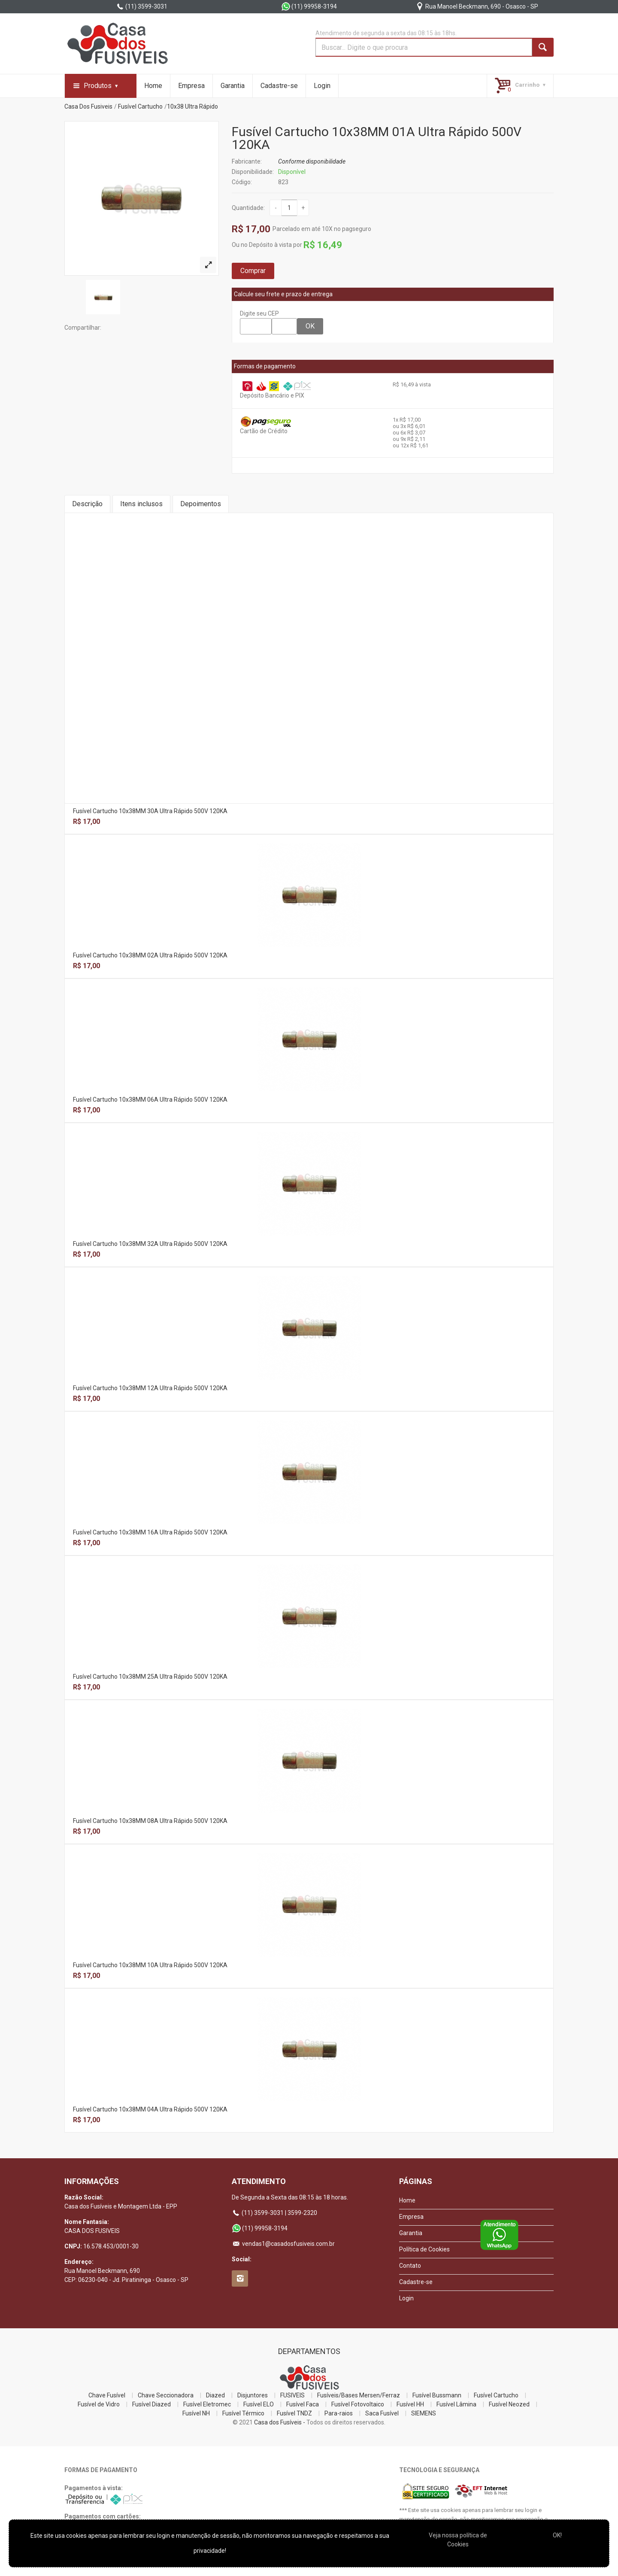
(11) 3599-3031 (142, 6)
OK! (557, 2535)
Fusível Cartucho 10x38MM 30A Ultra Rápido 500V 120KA (150, 811)
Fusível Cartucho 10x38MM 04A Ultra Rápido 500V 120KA (150, 2109)
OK (310, 326)
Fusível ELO (258, 2404)
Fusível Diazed (151, 2404)
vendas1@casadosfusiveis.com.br (283, 2243)
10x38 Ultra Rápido (192, 106)
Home (153, 86)
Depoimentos (200, 504)
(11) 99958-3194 (309, 6)
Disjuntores (252, 2395)
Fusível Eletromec (207, 2404)
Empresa (191, 86)
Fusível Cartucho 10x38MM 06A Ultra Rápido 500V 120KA (150, 1099)
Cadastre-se (279, 86)
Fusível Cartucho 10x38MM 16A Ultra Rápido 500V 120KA (150, 1532)
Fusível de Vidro (99, 2404)
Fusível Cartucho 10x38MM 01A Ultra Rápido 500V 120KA (376, 138)
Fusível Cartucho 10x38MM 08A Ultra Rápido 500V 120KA (150, 1820)
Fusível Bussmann (436, 2395)
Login (322, 86)
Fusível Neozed (509, 2404)
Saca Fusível (382, 2413)
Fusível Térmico (243, 2413)
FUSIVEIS (292, 2395)
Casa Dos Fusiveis (88, 106)
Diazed (215, 2395)
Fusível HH (410, 2404)
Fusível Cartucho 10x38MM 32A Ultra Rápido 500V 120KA (150, 1243)
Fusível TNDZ (294, 2413)
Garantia (233, 86)
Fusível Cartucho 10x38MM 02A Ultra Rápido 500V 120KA (150, 955)
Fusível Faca (302, 2404)
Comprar (253, 271)
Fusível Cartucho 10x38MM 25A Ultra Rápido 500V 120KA (150, 1676)
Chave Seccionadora (166, 2395)
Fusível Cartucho (140, 106)
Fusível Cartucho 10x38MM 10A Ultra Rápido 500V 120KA (150, 1965)
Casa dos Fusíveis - (279, 2422)
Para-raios (338, 2413)
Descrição (87, 504)
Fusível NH (196, 2413)
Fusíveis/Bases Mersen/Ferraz (358, 2395)
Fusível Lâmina (456, 2404)
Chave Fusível (106, 2395)
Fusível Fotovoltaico (357, 2404)
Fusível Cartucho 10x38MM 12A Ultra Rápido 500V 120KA (150, 1388)
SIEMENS (423, 2413)
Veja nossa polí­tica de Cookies (458, 2540)
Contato (410, 2265)
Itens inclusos (141, 504)
